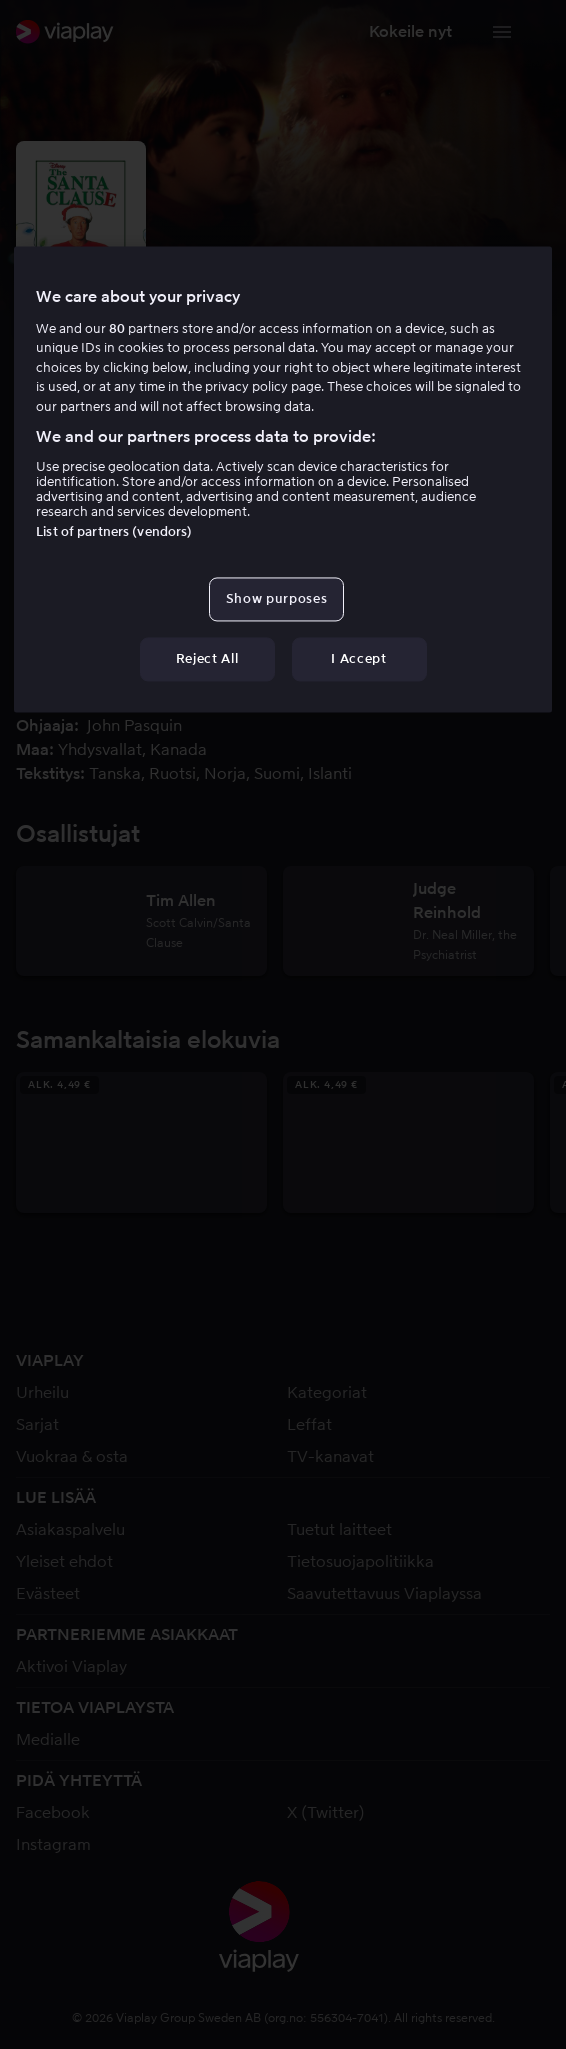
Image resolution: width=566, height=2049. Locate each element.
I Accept (358, 658)
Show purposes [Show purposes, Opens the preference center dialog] (276, 598)
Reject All (207, 658)
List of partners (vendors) (114, 531)
